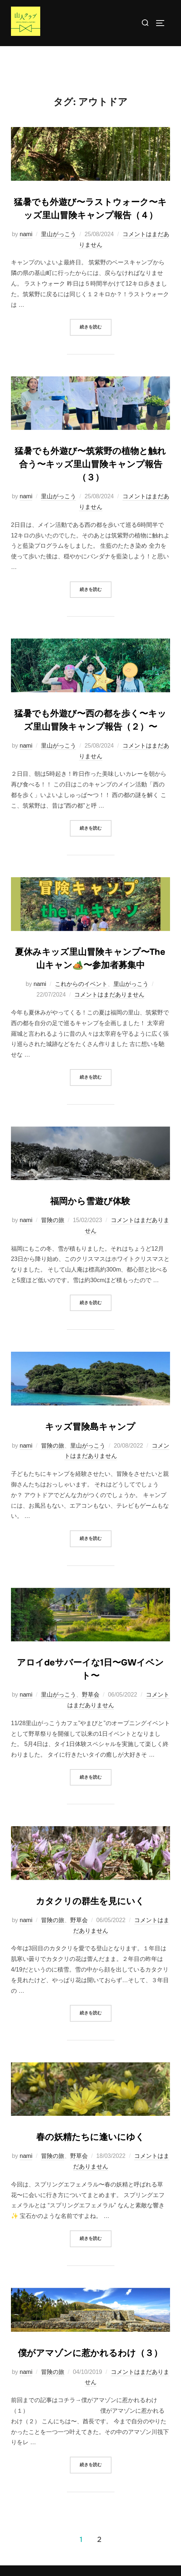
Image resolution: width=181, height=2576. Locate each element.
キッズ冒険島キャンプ (90, 1442)
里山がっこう (58, 249)
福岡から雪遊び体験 (90, 1216)
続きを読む (96, 342)
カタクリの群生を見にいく (90, 1916)
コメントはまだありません (109, 1010)
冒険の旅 (52, 1235)
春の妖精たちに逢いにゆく (90, 2152)
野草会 (90, 1710)
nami (26, 249)
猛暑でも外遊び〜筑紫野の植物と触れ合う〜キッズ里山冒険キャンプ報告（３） (90, 480)
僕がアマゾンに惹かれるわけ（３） (90, 2368)
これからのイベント (81, 1000)
